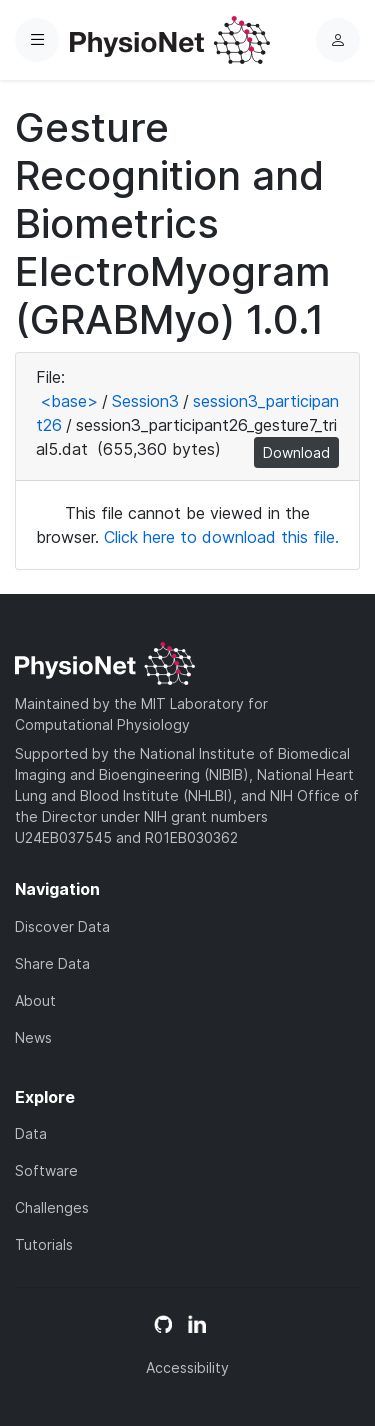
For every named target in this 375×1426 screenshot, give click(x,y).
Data (31, 1133)
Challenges (52, 1207)
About (35, 1000)
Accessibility (187, 1367)
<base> (69, 401)
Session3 (145, 401)
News (33, 1037)
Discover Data (62, 926)
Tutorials (44, 1244)
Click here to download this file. (221, 537)
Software (46, 1170)
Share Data (52, 963)
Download (296, 452)
